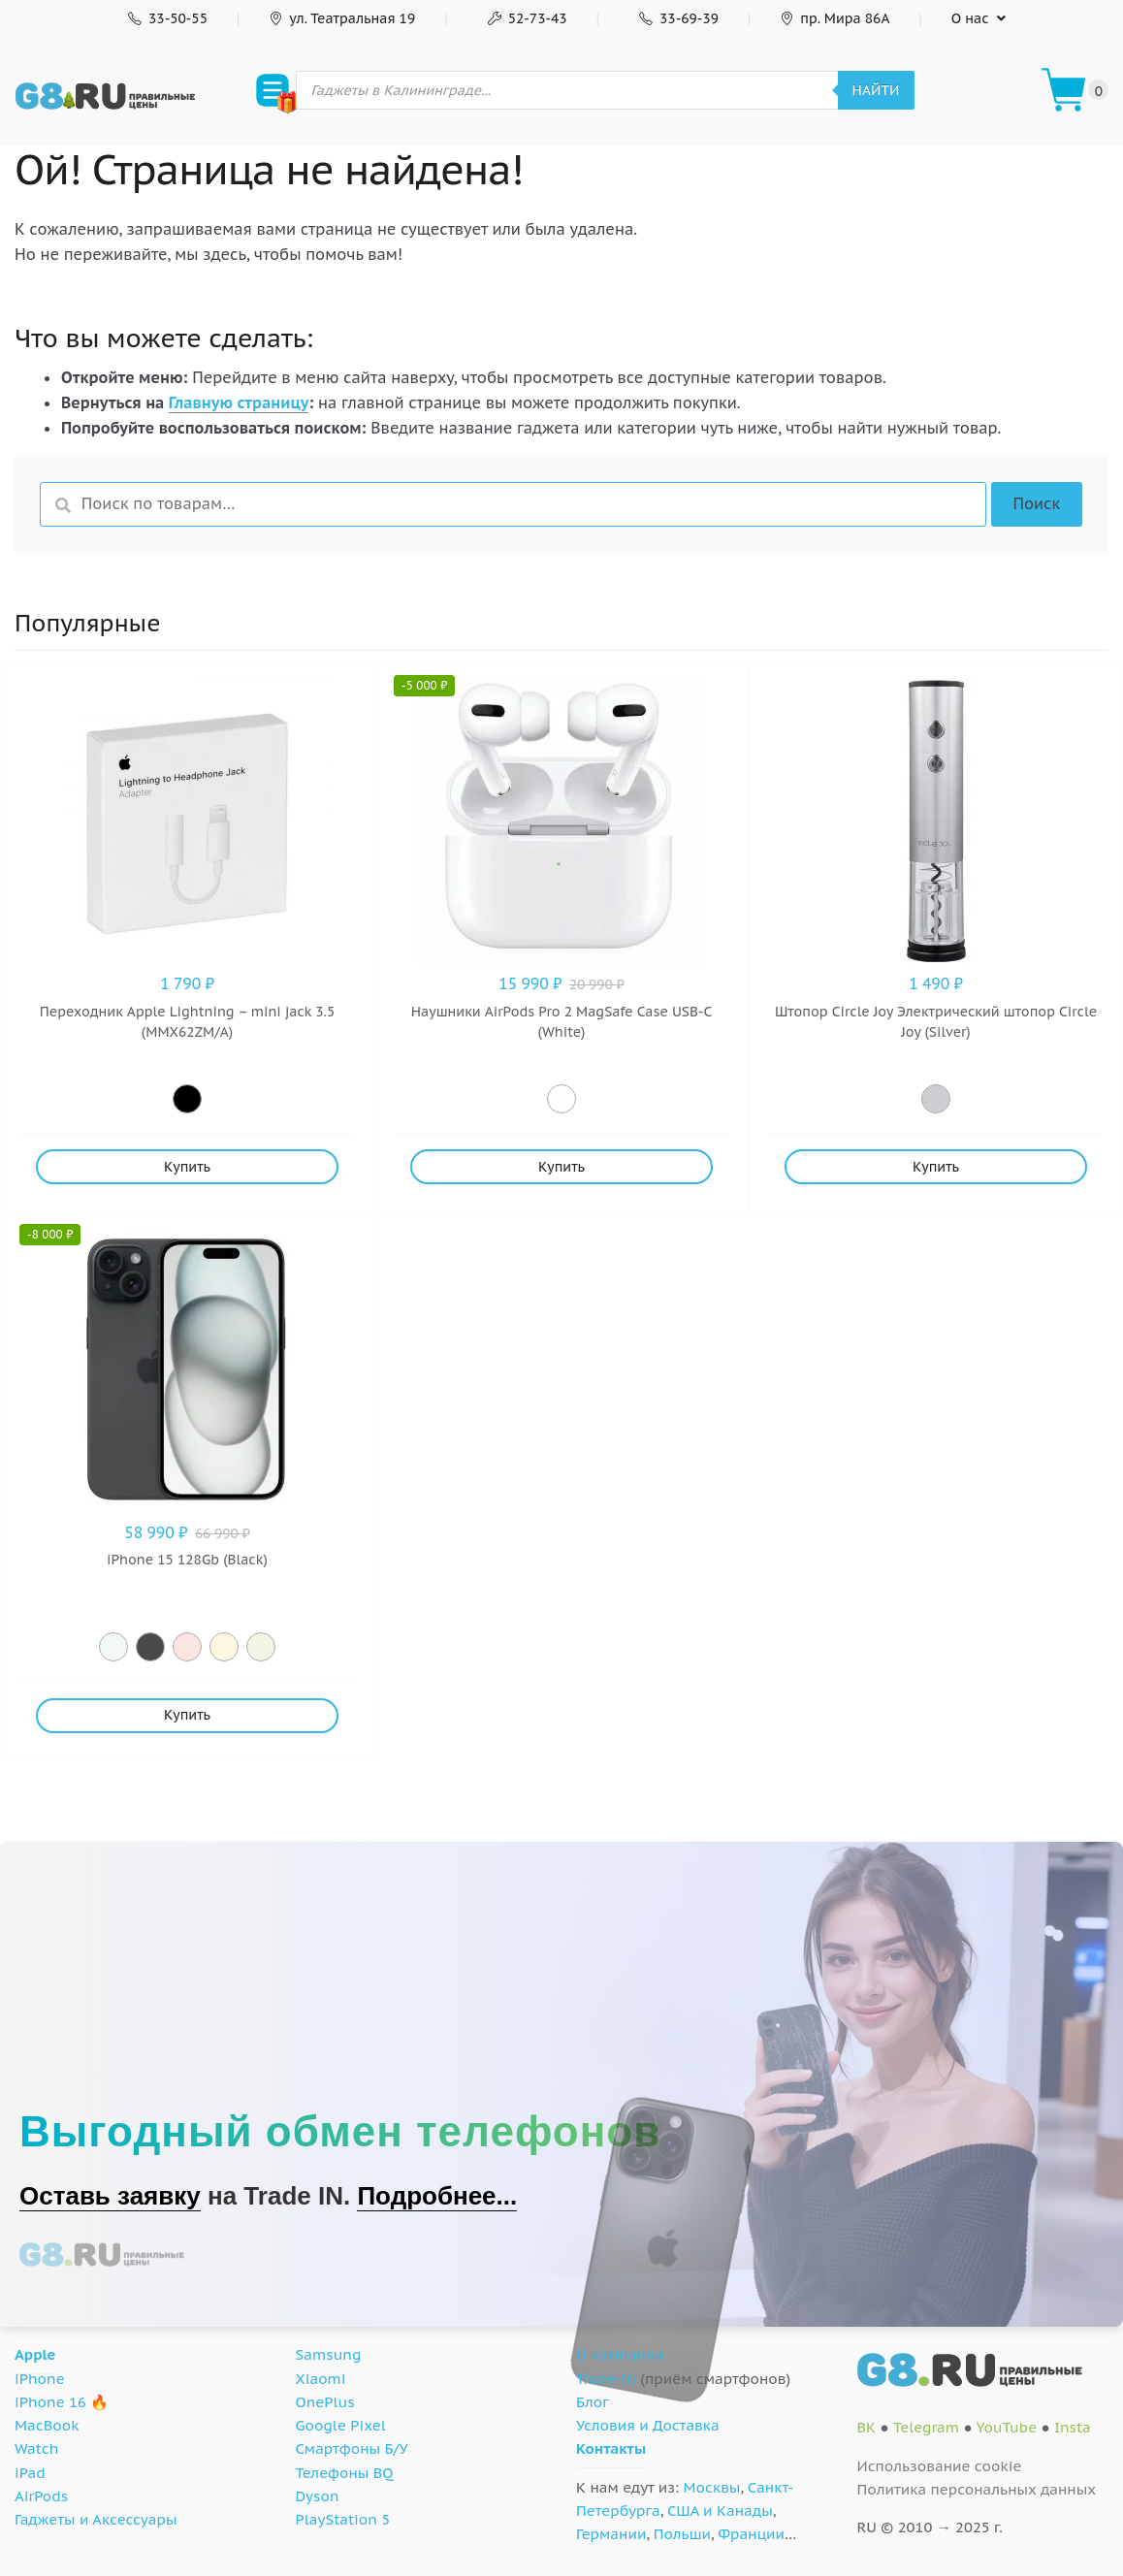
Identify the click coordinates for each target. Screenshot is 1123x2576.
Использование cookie (939, 2466)
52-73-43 (525, 18)
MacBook (47, 2425)
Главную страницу (239, 402)
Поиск (1036, 503)
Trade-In (606, 2378)
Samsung (329, 2354)
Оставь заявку (110, 2195)
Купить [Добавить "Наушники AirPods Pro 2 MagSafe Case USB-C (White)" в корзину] (561, 1166)
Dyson (317, 2496)
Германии (611, 2534)
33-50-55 (166, 18)
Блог (592, 2402)
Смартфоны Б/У (352, 2448)
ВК (867, 2427)
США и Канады (720, 2510)
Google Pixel (341, 2425)
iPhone (40, 2378)
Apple (35, 2354)
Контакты (611, 2448)
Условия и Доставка (648, 2425)
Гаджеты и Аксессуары (95, 2519)
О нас (970, 18)
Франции (751, 2534)
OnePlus (325, 2402)
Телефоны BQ (345, 2472)
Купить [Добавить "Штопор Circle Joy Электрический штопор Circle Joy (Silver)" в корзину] (936, 1166)
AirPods (41, 2496)
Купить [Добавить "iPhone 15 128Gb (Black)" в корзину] (187, 1714)
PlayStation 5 (343, 2519)
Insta (1072, 2427)
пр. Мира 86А (834, 18)
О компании (620, 2354)
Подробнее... (437, 2195)
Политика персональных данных (977, 2489)
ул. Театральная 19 (342, 18)
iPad (30, 2472)
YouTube (1006, 2427)
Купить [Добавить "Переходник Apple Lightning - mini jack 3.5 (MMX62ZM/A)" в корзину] (187, 1166)
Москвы (712, 2487)
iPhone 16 (50, 2402)
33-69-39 (677, 18)
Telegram (926, 2427)
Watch (36, 2448)
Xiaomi (321, 2378)
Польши (682, 2534)
